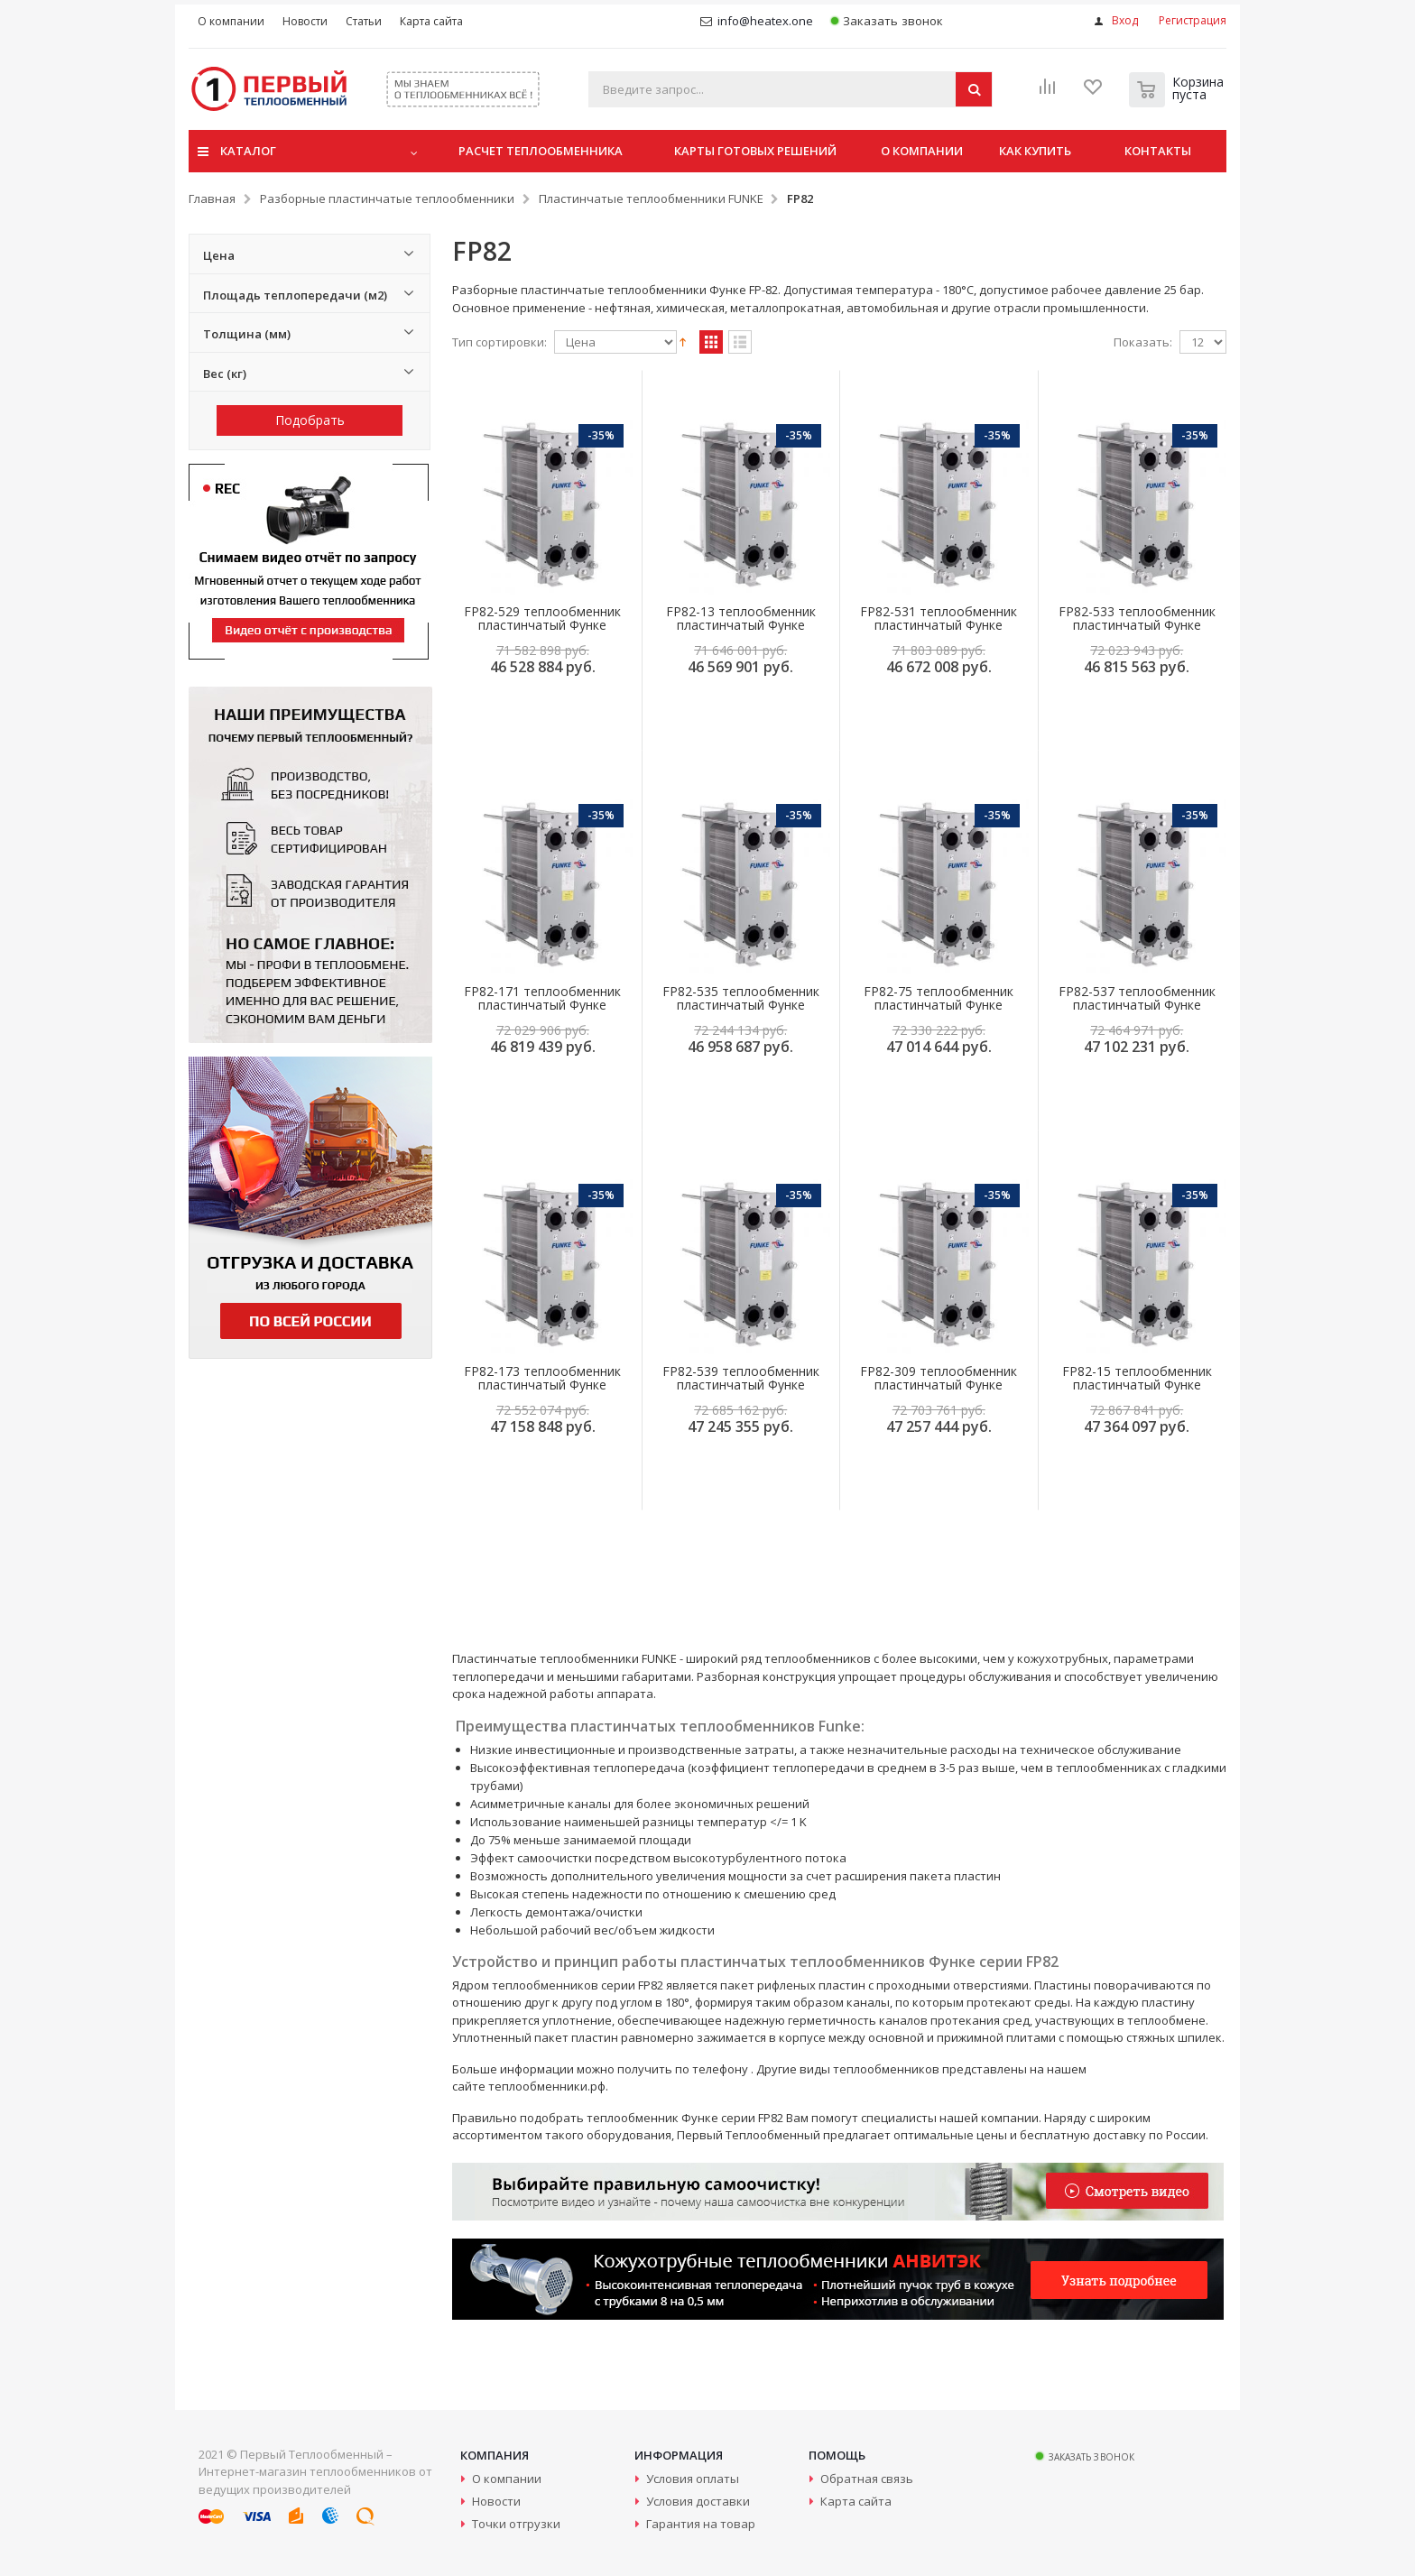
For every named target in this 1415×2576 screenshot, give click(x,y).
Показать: (1143, 342)
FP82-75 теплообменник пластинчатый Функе (938, 998)
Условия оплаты (692, 2478)
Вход (1125, 20)
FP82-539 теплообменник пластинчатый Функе (740, 1377)
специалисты (899, 2118)
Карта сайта (856, 2501)
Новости (496, 2501)
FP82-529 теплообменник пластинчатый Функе (542, 618)
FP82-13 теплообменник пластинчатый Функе (741, 618)
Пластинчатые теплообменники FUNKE (651, 198)
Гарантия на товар (700, 2524)
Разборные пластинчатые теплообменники (387, 198)
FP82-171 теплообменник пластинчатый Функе (542, 998)
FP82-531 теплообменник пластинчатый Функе (938, 618)
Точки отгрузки (516, 2524)
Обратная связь (866, 2478)
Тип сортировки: (499, 342)
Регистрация (1192, 20)
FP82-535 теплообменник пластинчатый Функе (740, 998)
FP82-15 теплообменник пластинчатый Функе (1137, 1377)
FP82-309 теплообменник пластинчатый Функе (938, 1377)
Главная (212, 198)
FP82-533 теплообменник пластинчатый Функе (1137, 618)
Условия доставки (698, 2501)
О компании (506, 2478)
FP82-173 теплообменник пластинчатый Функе (542, 1377)
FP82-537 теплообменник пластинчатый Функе (1137, 998)
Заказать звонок (886, 21)
